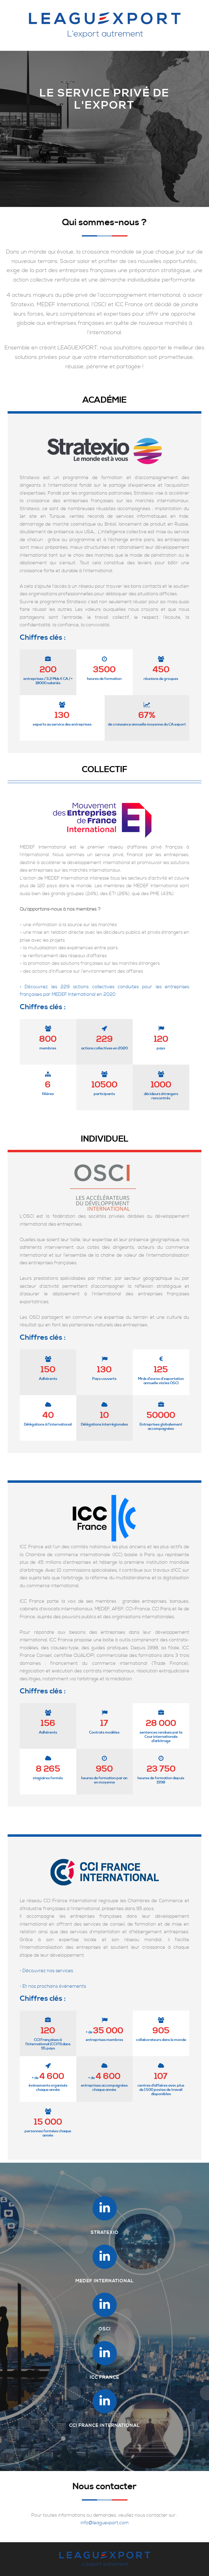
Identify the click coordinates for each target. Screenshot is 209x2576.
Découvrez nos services (48, 1971)
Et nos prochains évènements (54, 1986)
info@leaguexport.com (105, 2523)
